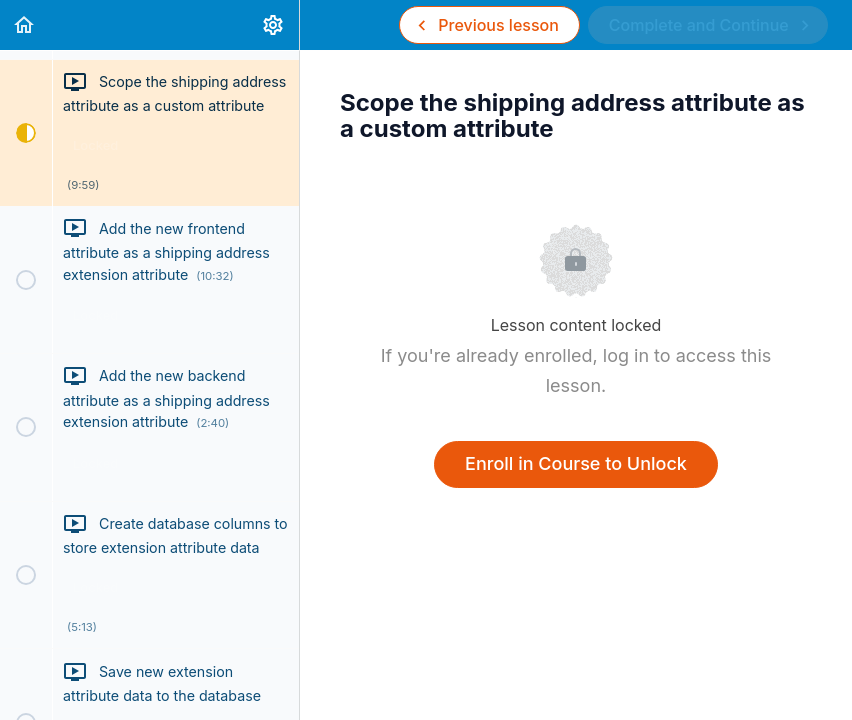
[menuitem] (274, 25)
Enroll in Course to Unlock (576, 463)
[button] (25, 25)
